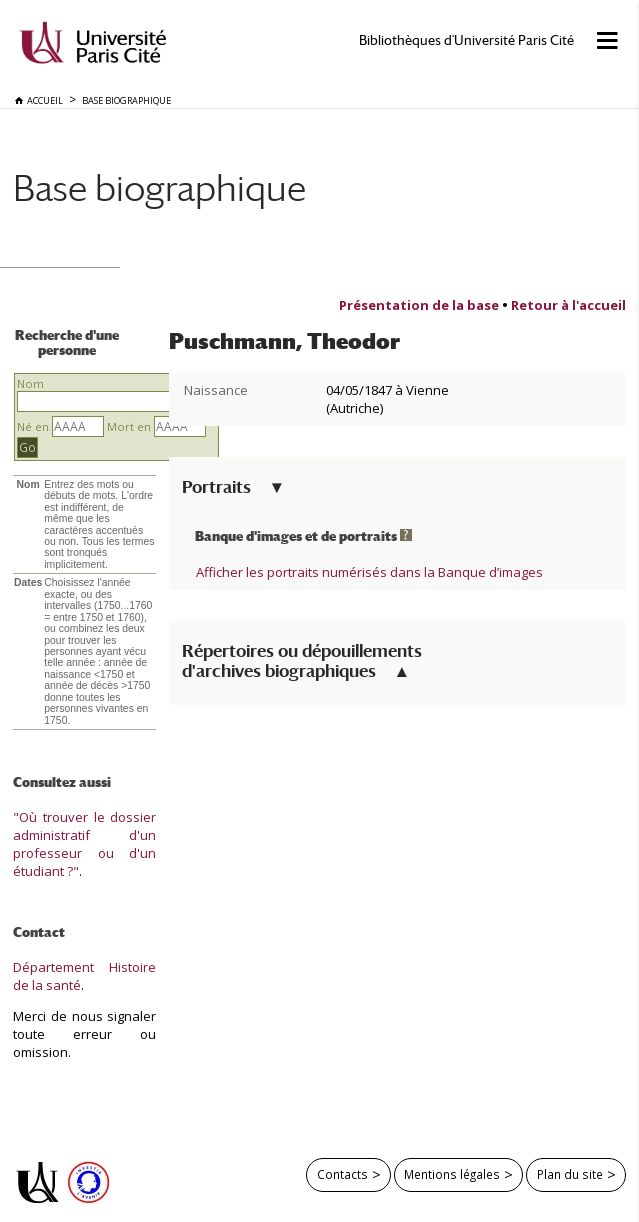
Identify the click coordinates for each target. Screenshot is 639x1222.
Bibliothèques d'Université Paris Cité (466, 40)
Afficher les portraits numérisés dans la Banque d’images (369, 572)
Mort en (129, 426)
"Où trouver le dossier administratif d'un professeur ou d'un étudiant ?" (84, 844)
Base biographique (159, 187)
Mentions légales (452, 1174)
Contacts (342, 1174)
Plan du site (570, 1174)
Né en (33, 426)
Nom (30, 383)
